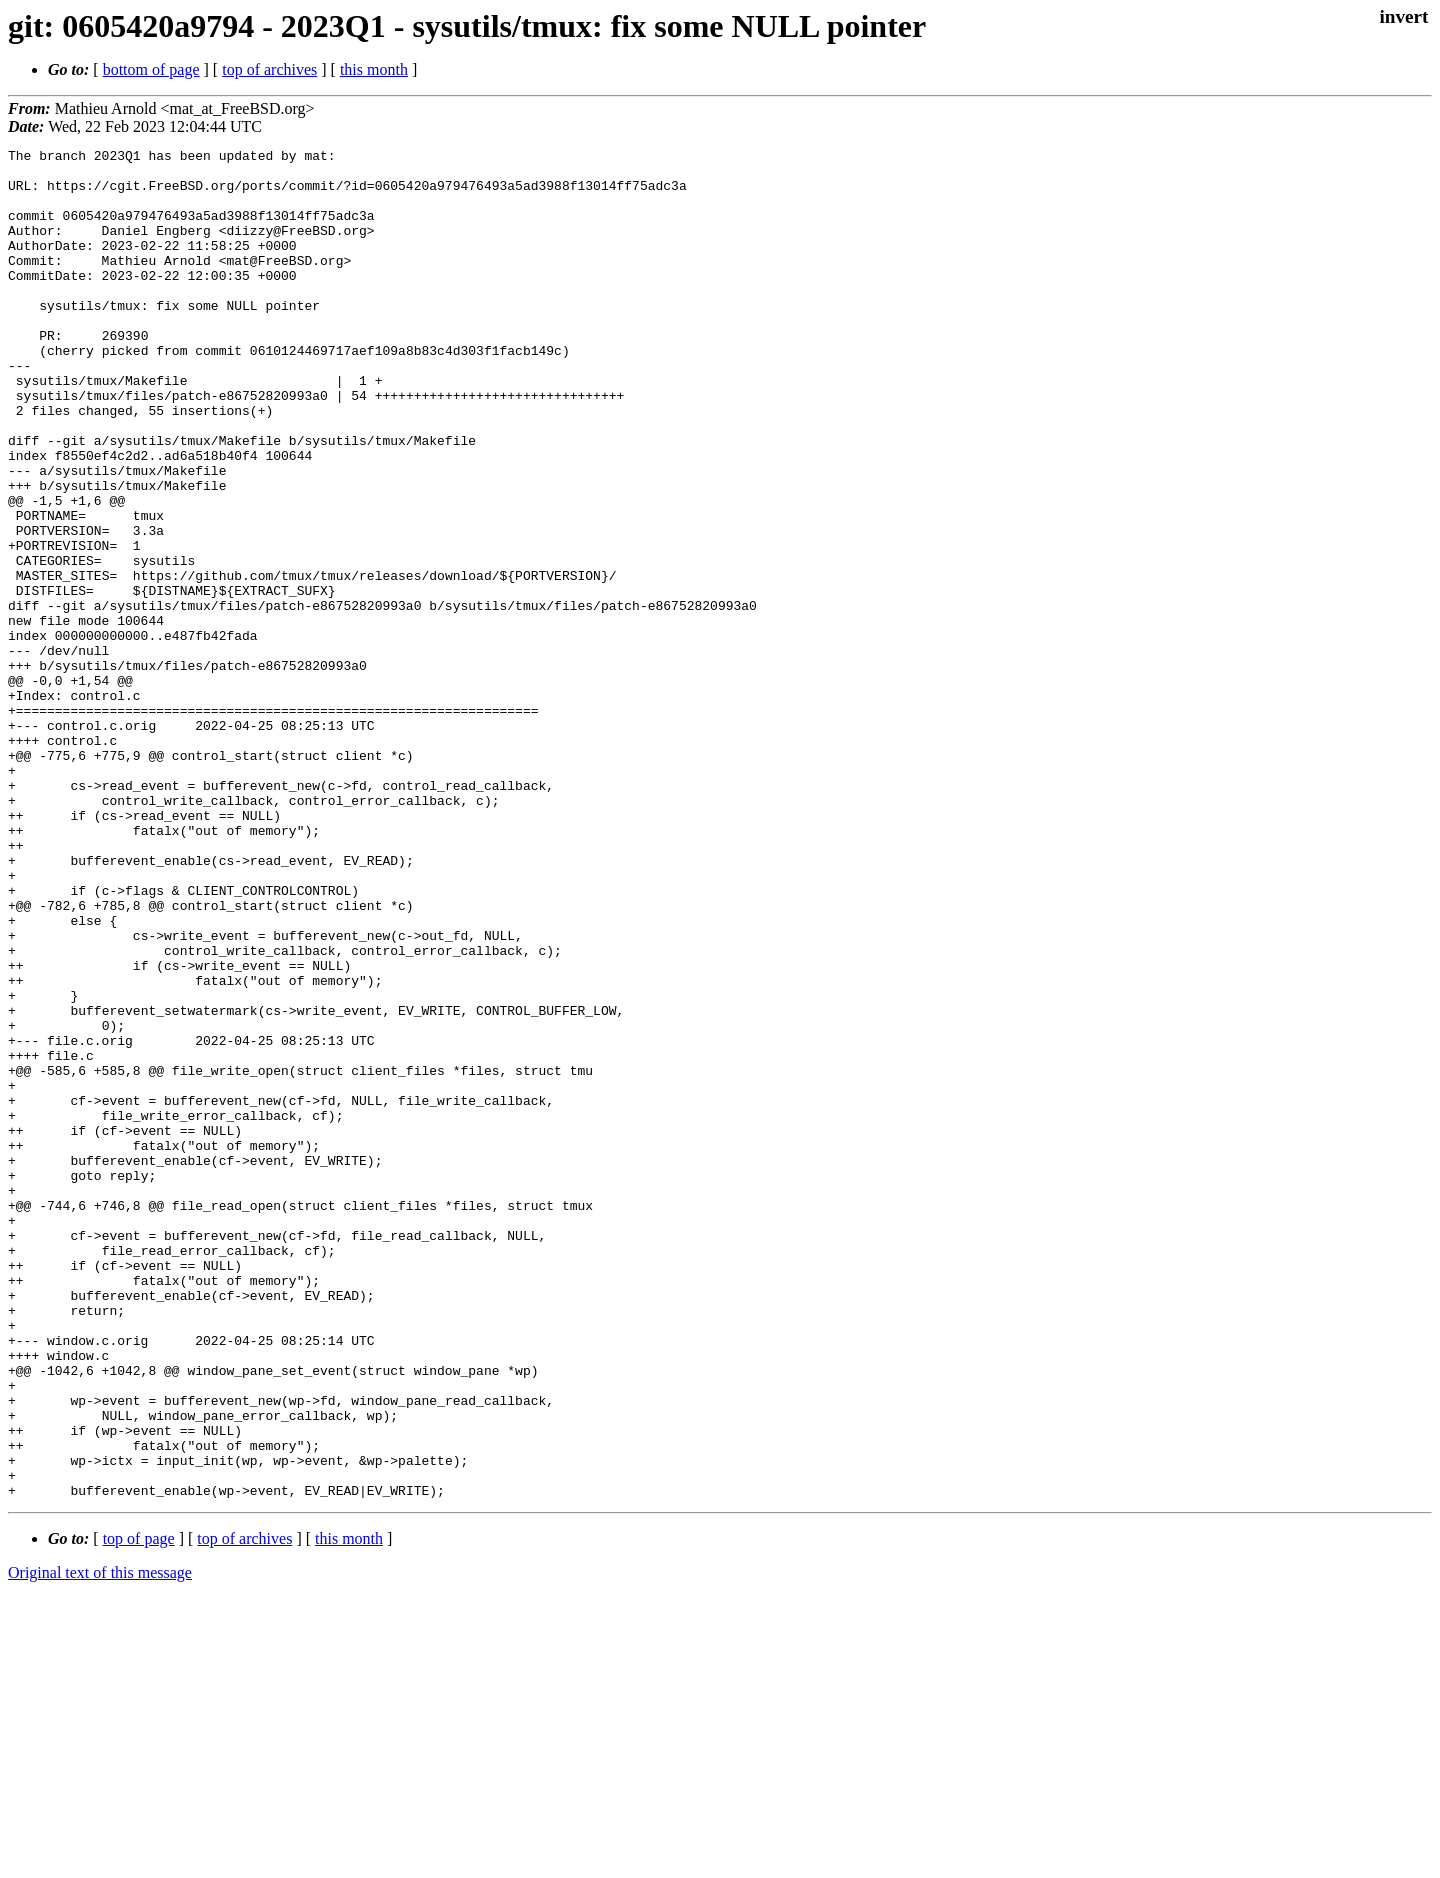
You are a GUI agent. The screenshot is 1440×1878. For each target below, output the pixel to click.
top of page (139, 1808)
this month (374, 69)
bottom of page (151, 69)
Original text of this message (100, 1842)
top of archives (269, 69)
